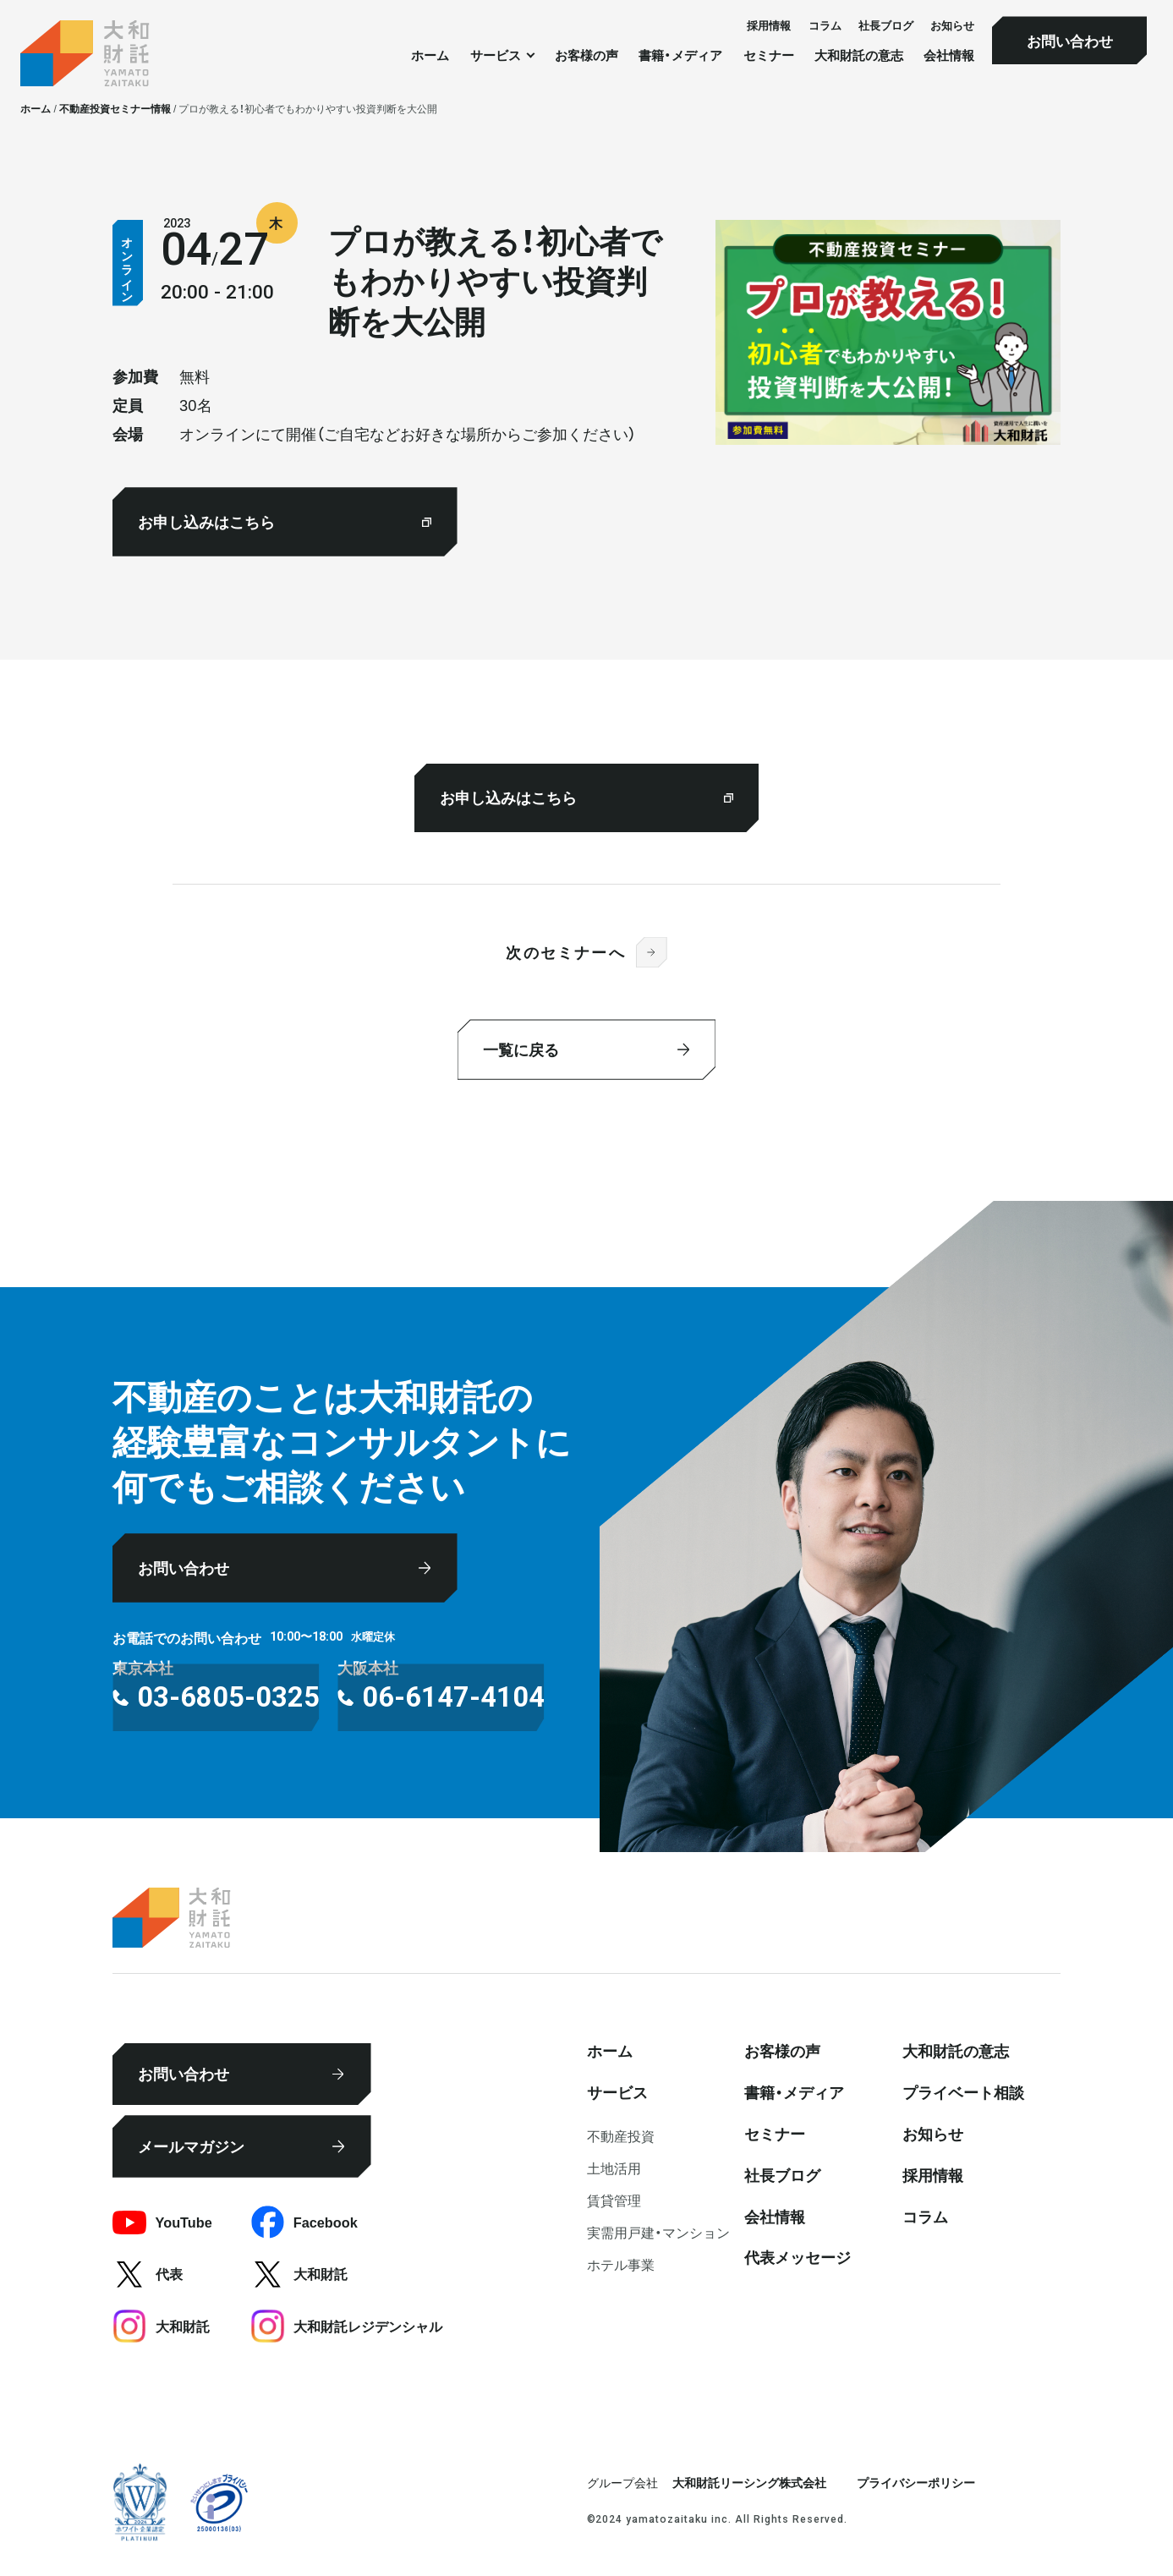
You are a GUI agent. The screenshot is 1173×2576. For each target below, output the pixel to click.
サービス (617, 2091)
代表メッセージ (797, 2256)
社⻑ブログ (885, 24)
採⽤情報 (769, 24)
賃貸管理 (614, 2200)
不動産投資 (621, 2135)
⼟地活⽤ (614, 2167)
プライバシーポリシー (916, 2482)
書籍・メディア (680, 54)
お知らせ (952, 24)
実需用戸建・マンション (658, 2232)
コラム (824, 24)
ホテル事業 (621, 2264)
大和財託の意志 (858, 54)
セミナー (768, 54)
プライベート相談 (963, 2091)
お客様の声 (586, 54)
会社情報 (949, 54)
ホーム (430, 54)
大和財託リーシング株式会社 (749, 2482)
